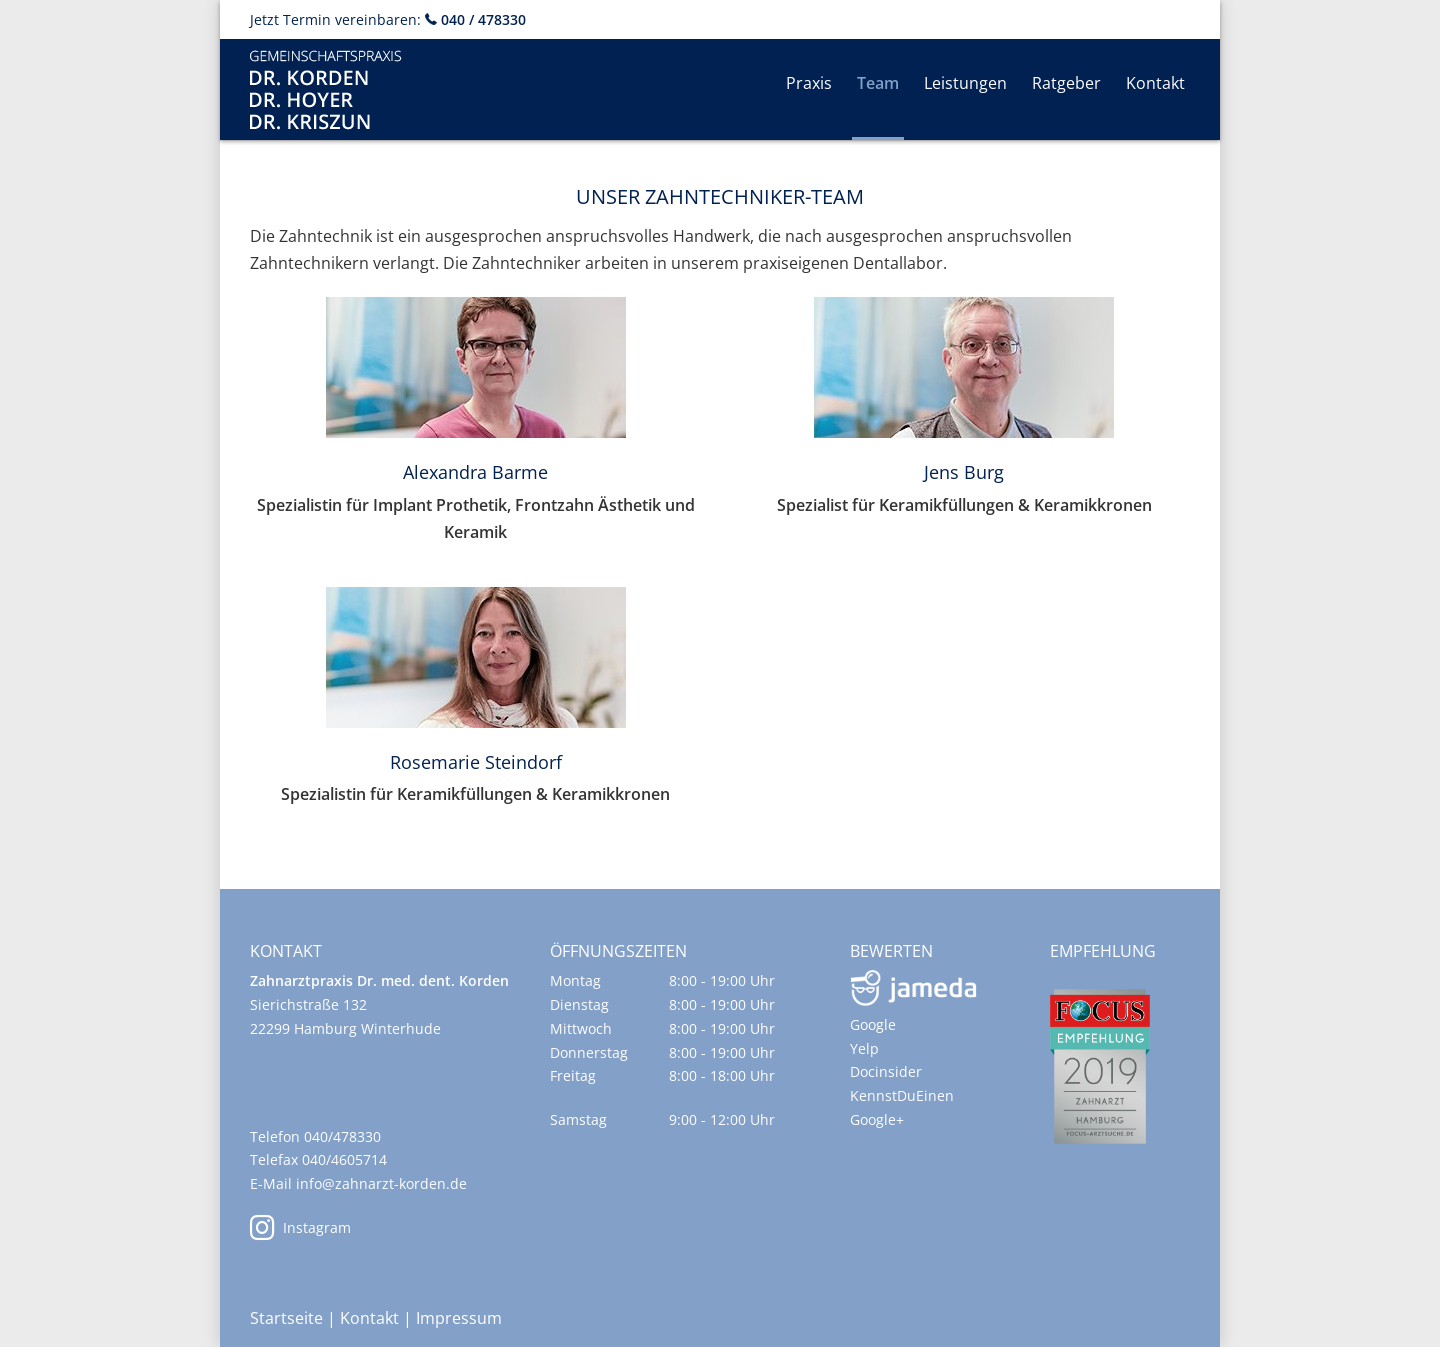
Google (873, 1024)
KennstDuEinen (902, 1095)
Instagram (300, 1227)
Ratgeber (1066, 83)
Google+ (877, 1119)
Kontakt (1155, 83)
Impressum (459, 1318)
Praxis (809, 83)
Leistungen (965, 83)
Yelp (864, 1048)
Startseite (286, 1318)
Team (878, 83)
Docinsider (886, 1071)
